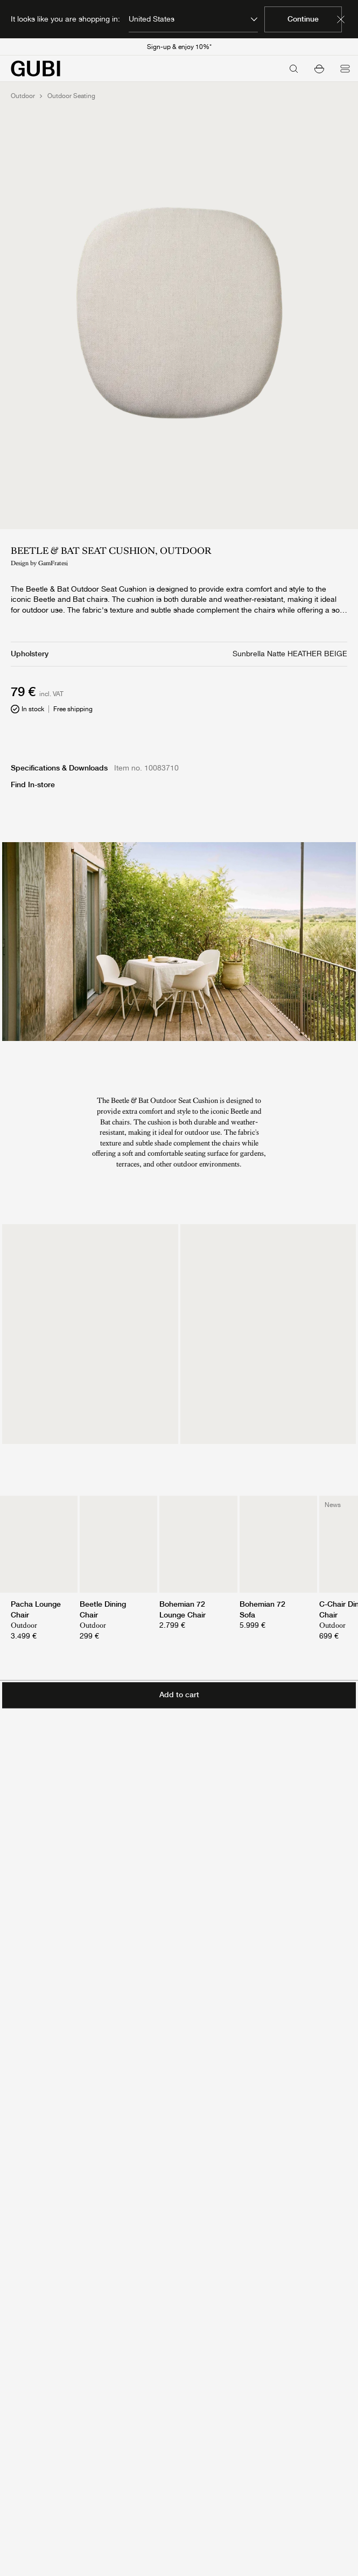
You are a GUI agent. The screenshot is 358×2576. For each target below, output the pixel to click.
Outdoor (23, 96)
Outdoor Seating (71, 96)
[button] (319, 68)
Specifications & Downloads (59, 767)
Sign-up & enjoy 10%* (179, 47)
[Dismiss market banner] (340, 19)
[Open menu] (345, 68)
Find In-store (33, 784)
